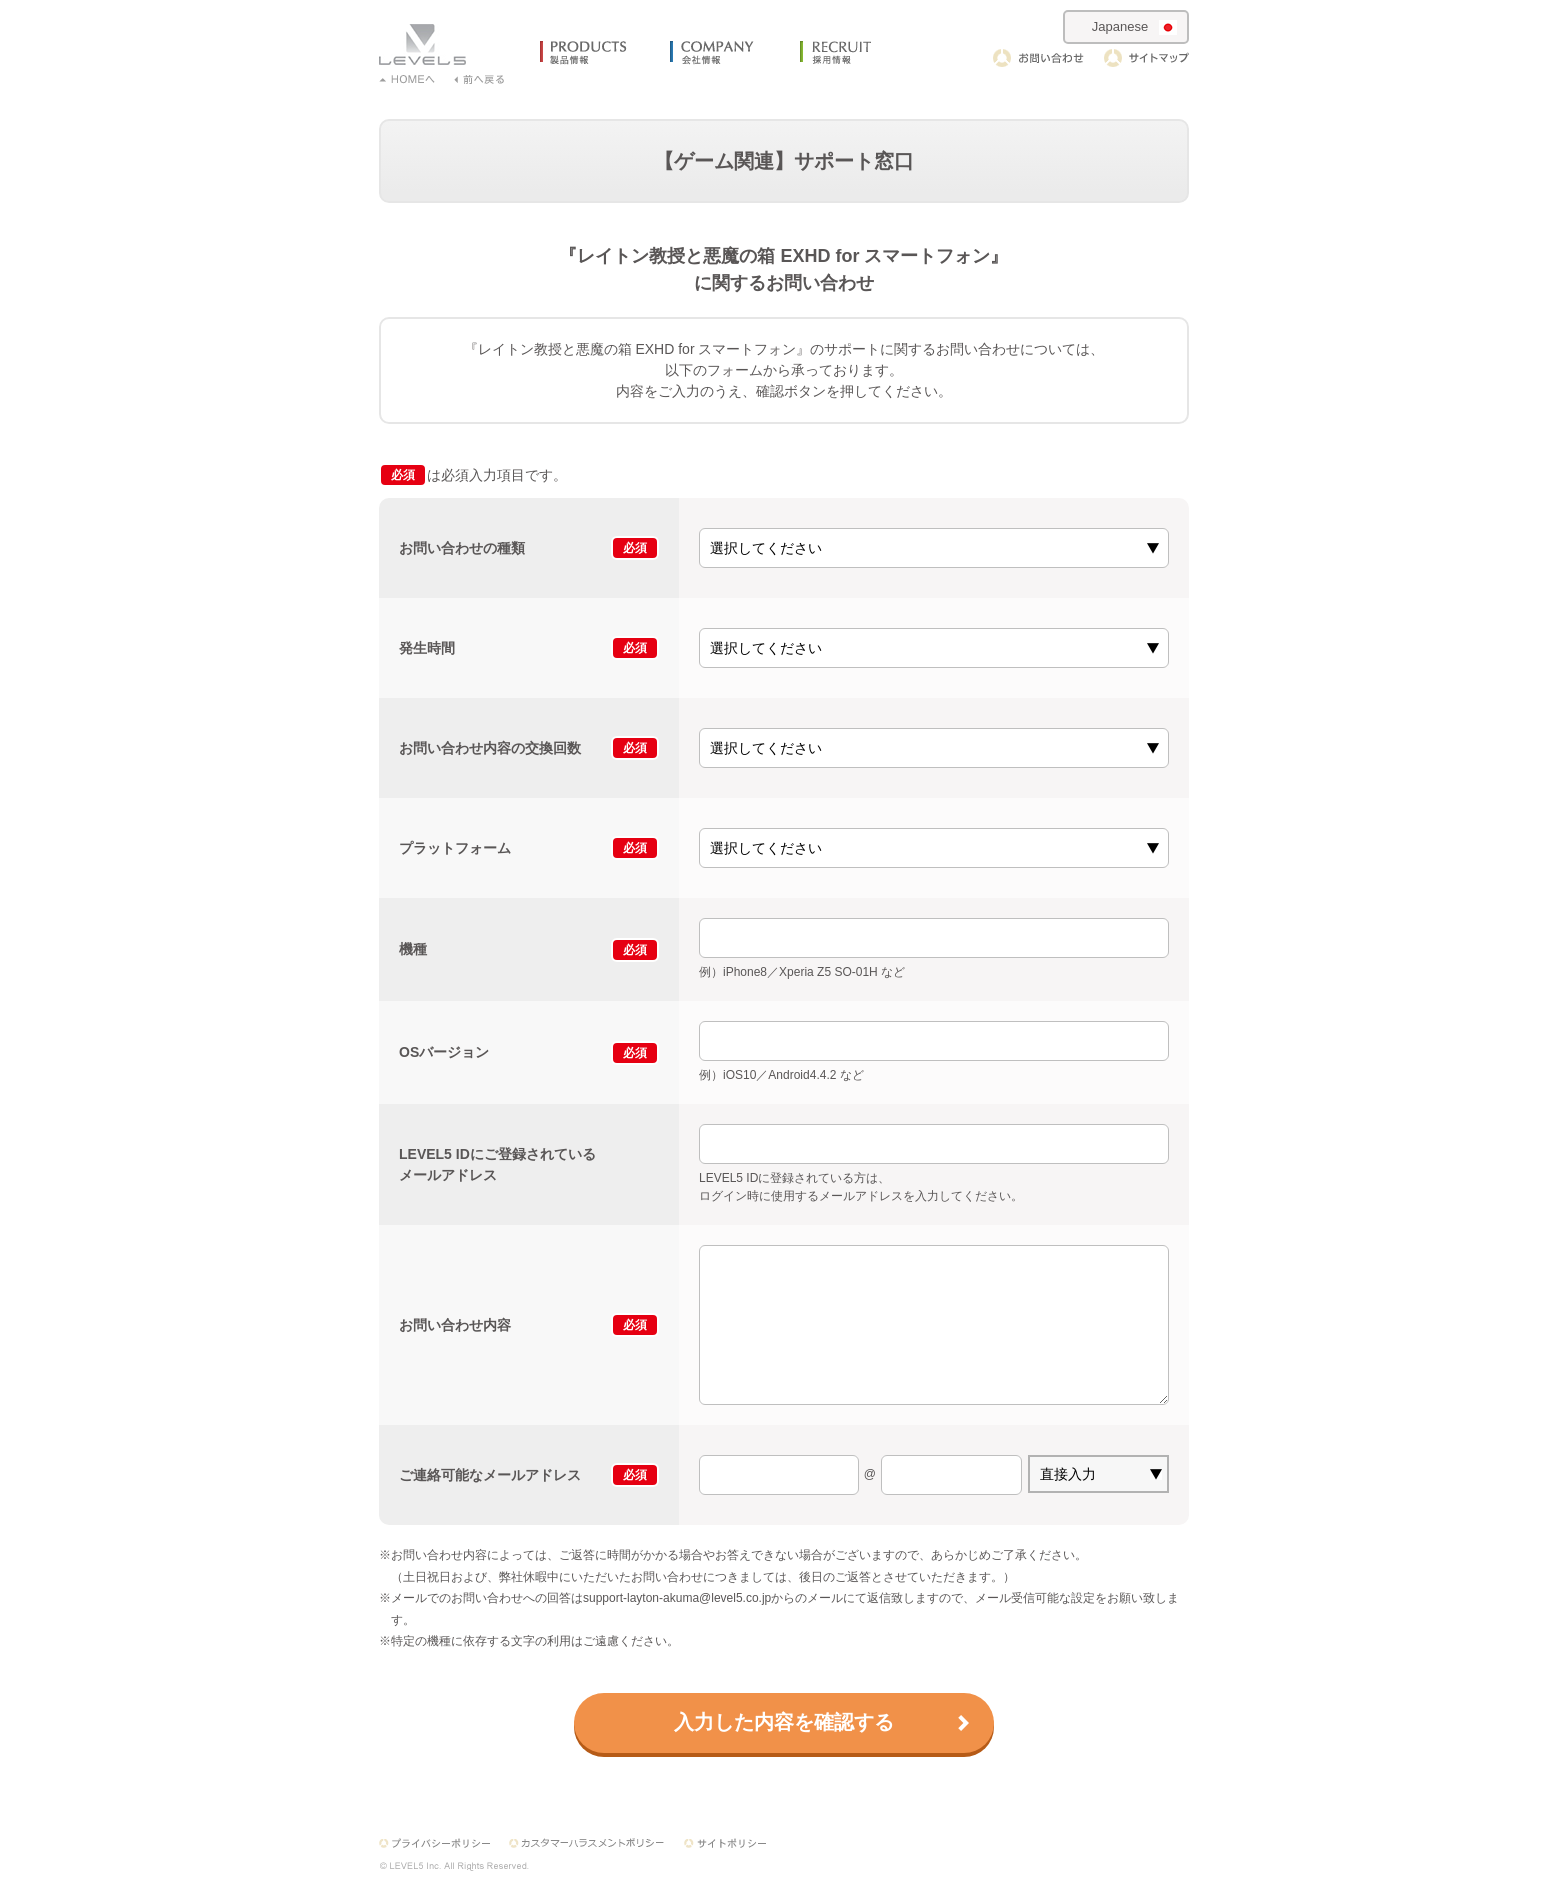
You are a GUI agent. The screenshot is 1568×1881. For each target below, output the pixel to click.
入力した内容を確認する (784, 1722)
